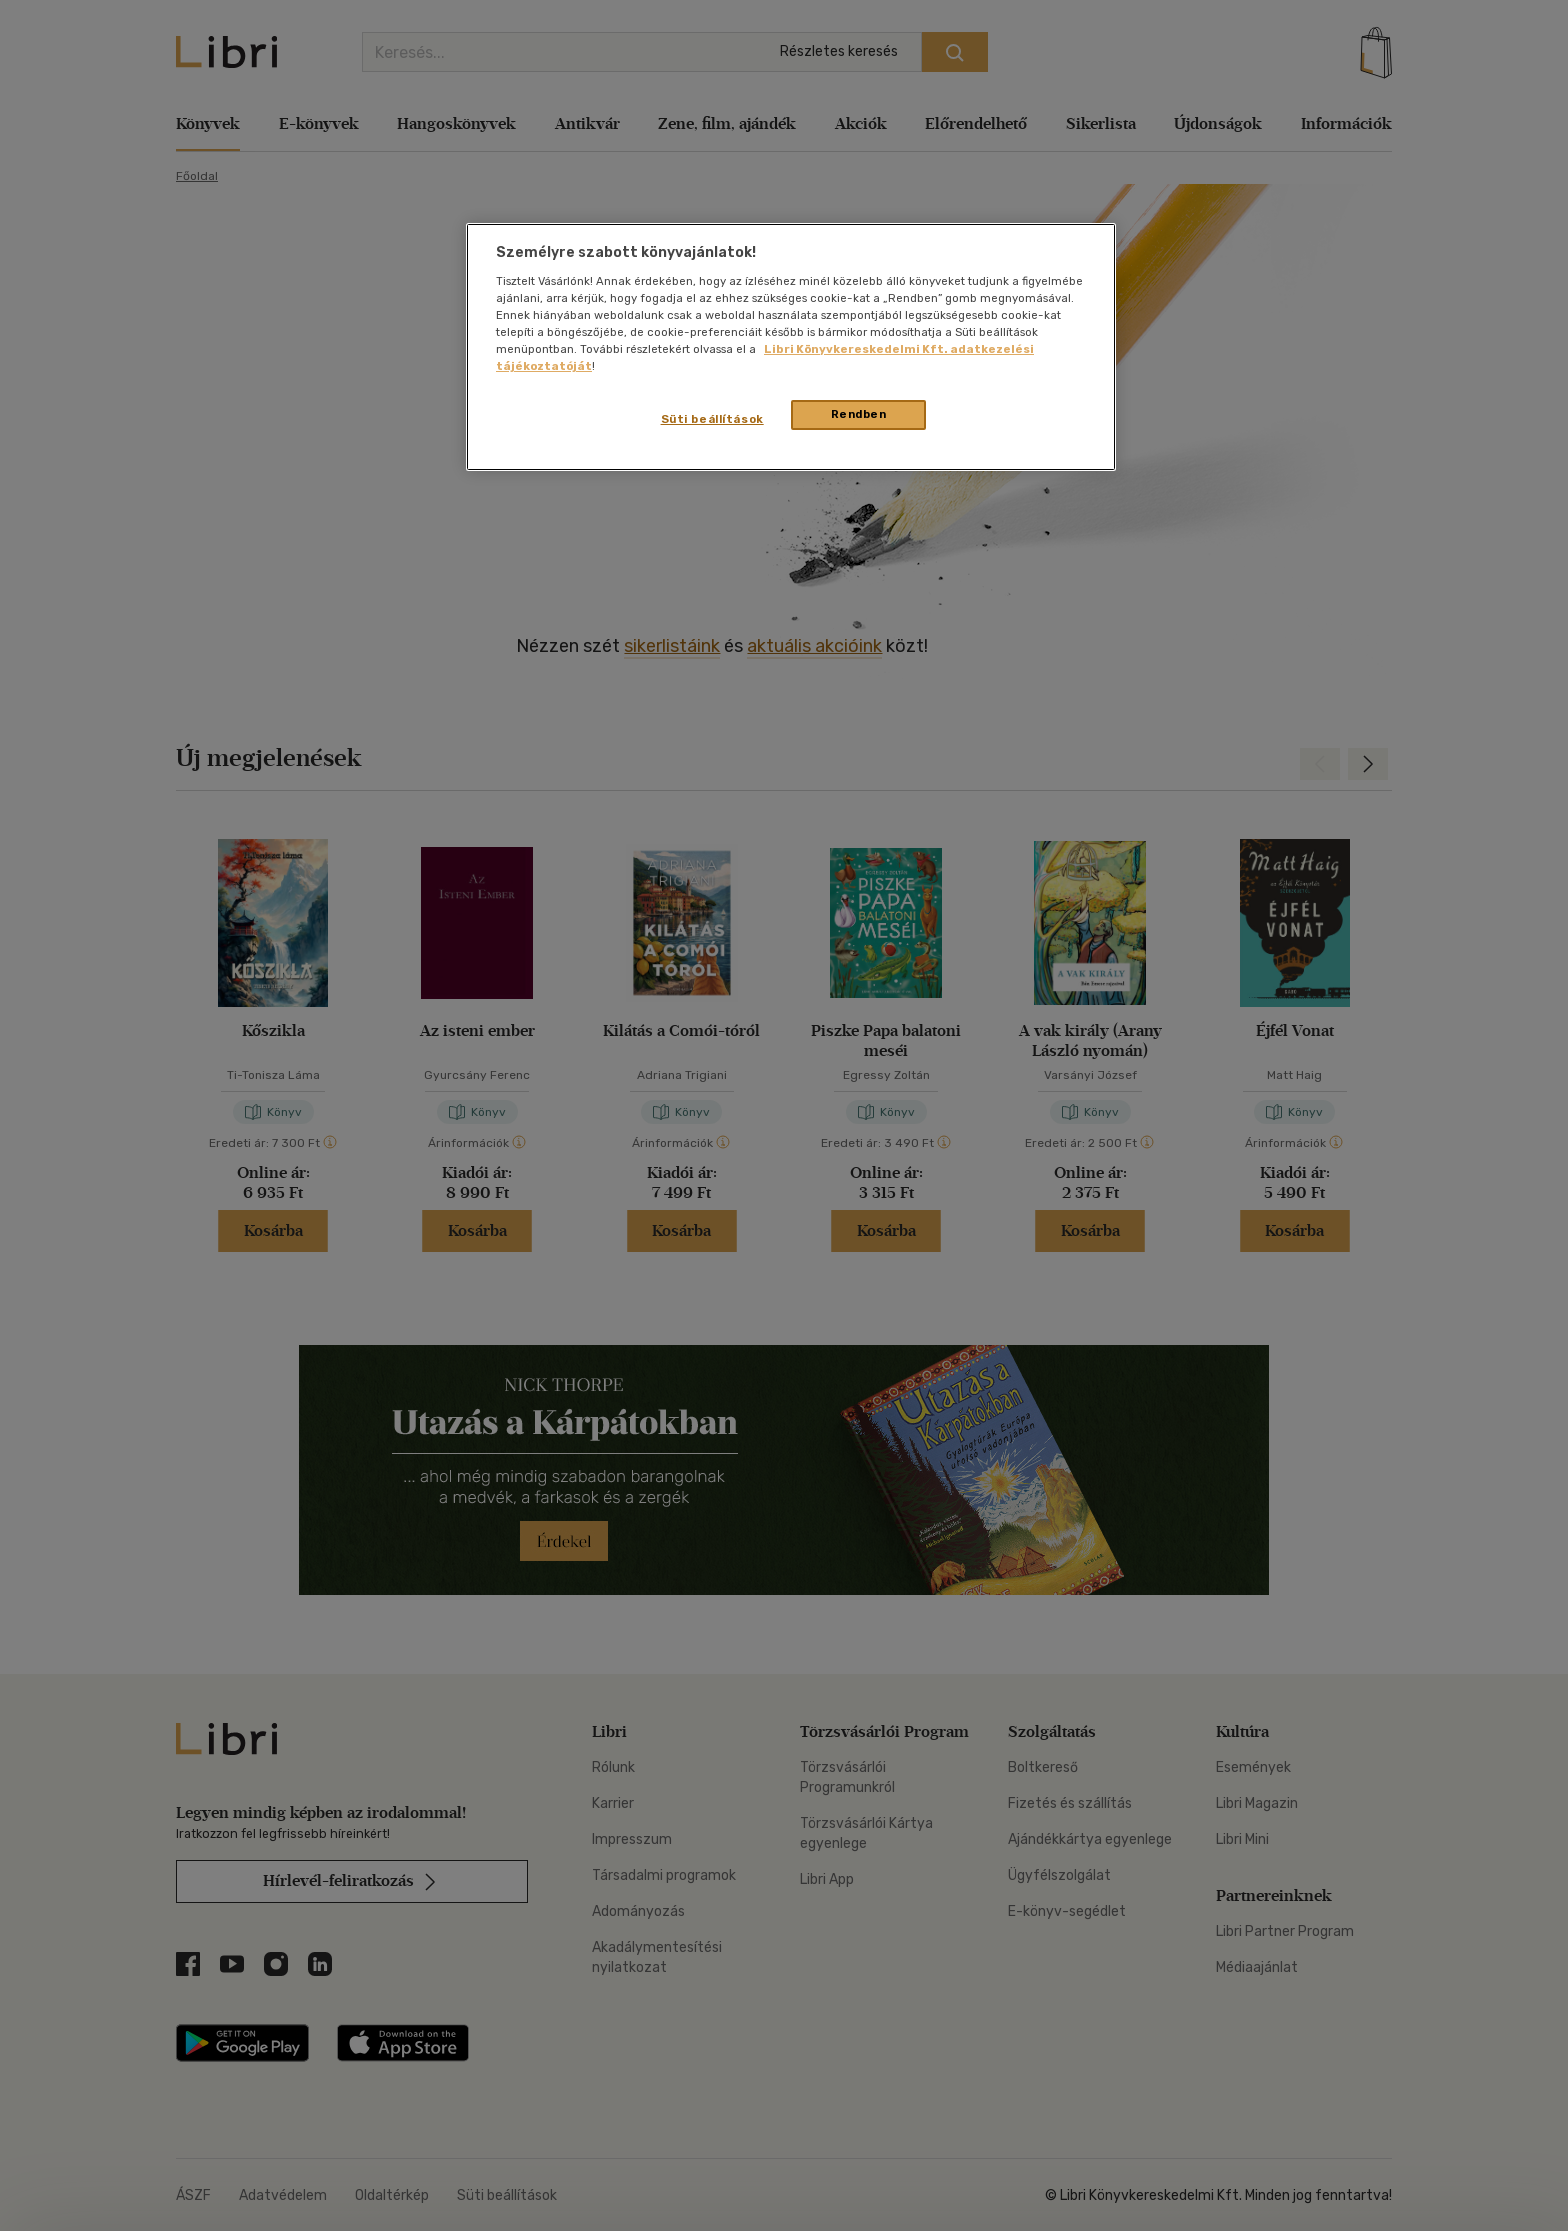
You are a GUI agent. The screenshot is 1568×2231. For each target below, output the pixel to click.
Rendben (859, 414)
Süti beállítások (712, 419)
